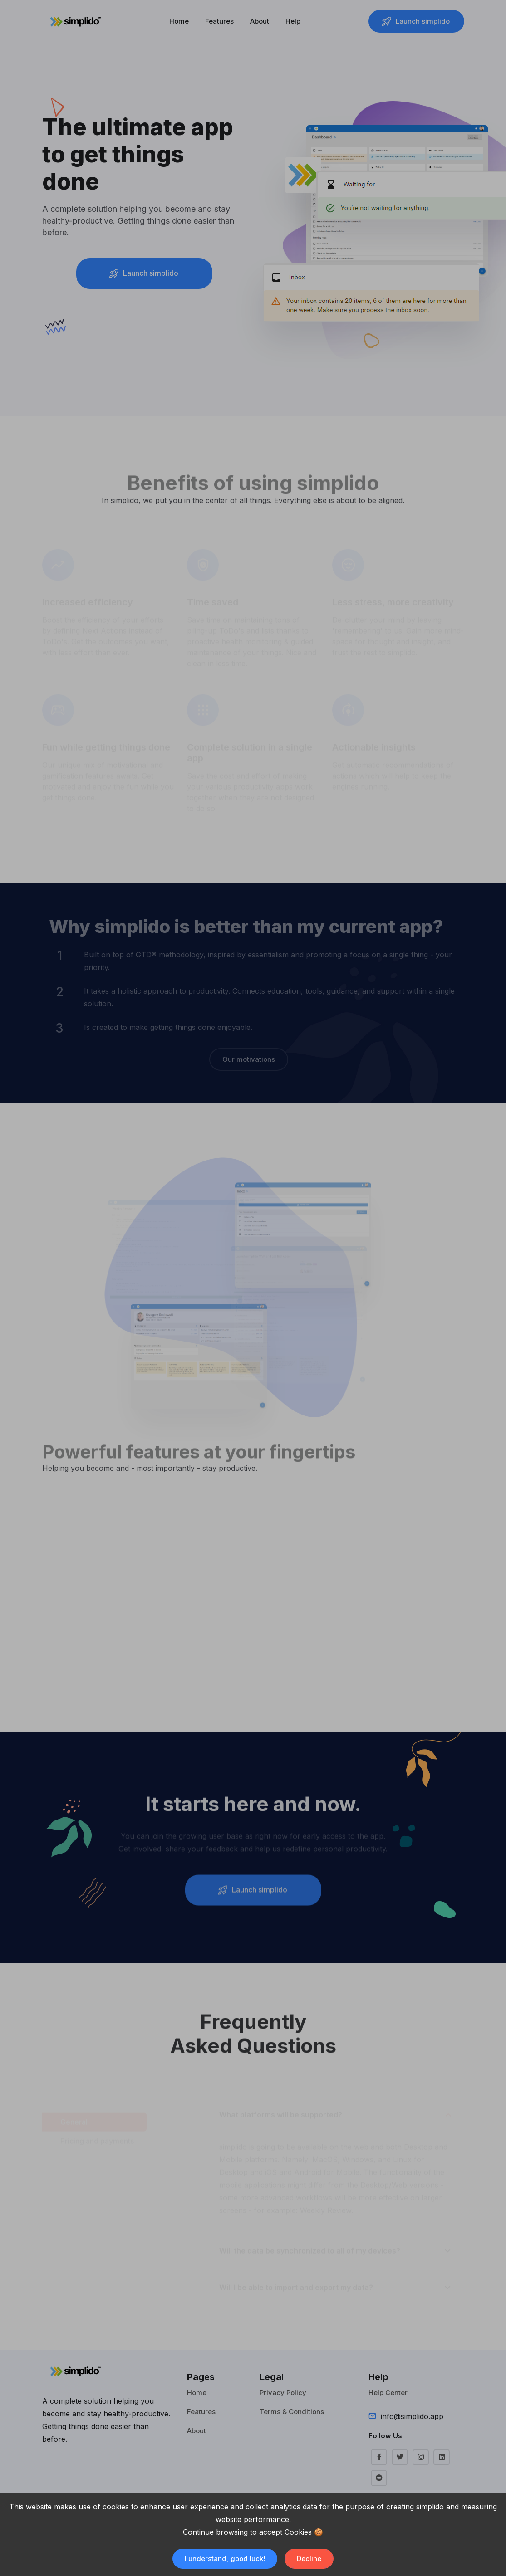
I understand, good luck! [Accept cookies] (225, 2558)
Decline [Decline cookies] (309, 2558)
